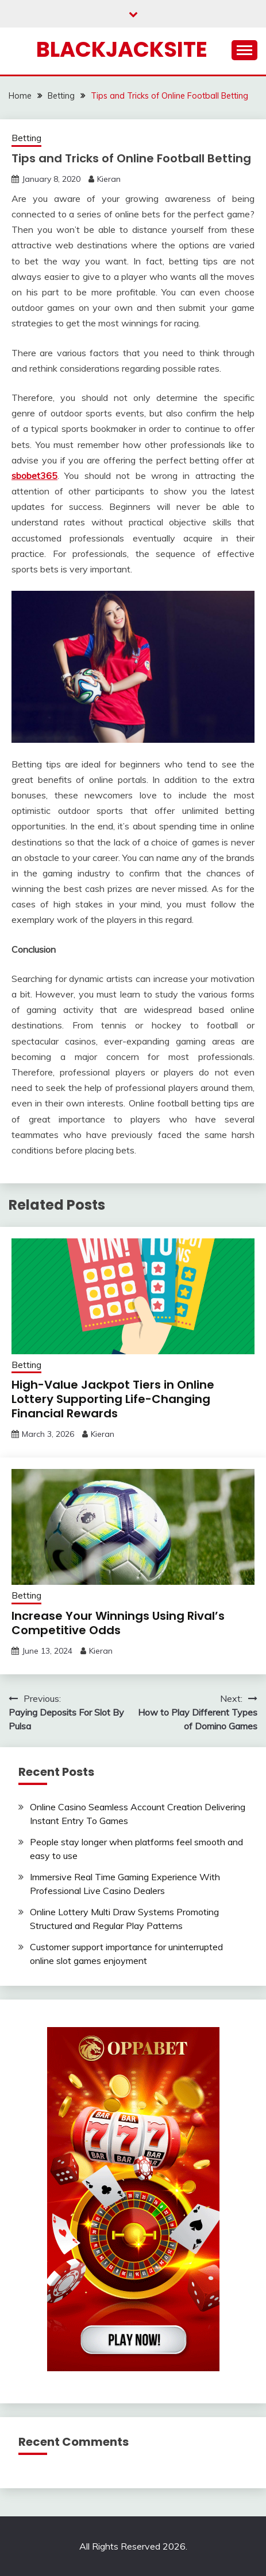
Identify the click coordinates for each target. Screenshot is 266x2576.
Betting (26, 137)
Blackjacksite (121, 49)
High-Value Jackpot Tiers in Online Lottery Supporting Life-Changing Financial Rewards (112, 1399)
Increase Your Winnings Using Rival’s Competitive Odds (118, 1623)
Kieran (109, 179)
